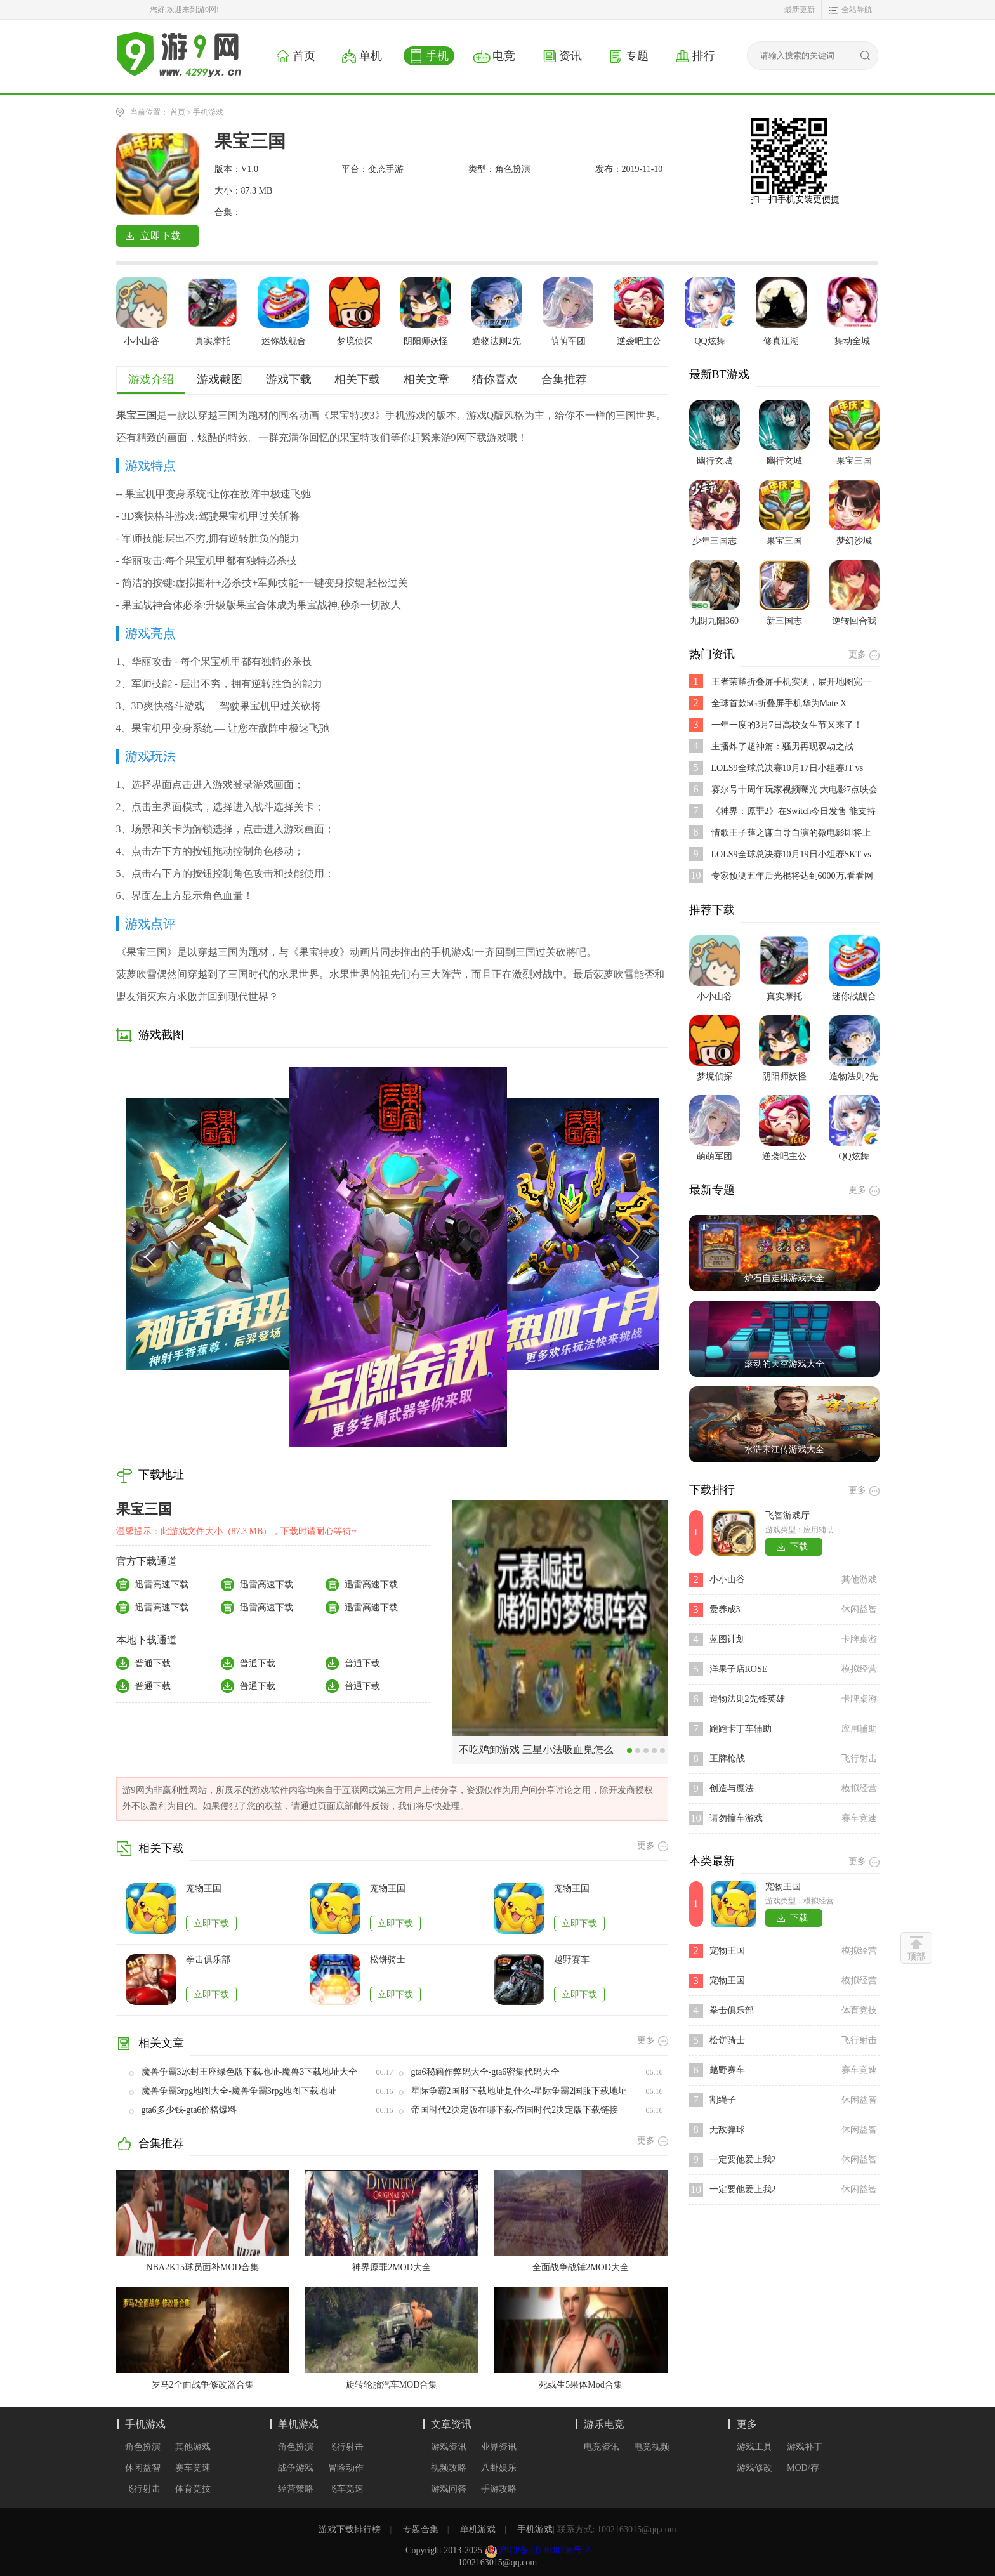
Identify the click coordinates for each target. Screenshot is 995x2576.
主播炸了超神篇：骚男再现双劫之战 (782, 746)
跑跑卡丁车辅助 (740, 1728)
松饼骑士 (387, 1959)
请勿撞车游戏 (736, 1818)
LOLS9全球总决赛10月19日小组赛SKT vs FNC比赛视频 (791, 855)
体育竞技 (193, 2489)
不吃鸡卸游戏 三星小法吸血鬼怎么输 (536, 1754)
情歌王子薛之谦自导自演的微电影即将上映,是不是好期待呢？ (791, 833)
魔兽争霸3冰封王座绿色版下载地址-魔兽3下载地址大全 (250, 2072)
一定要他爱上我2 (742, 2159)
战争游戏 (295, 2468)
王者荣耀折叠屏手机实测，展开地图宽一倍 (791, 682)
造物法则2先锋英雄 (747, 1699)
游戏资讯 (448, 2447)
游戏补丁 (804, 2447)
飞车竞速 (346, 2489)
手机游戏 (208, 112)
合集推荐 (564, 379)
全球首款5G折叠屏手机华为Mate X (779, 703)
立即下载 (211, 1923)
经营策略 (295, 2489)
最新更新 (799, 9)
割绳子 (722, 2100)
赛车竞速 (193, 2468)
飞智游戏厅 (787, 1515)
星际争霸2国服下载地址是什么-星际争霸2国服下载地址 (519, 2091)
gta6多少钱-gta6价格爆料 (189, 2110)
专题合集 (420, 2529)
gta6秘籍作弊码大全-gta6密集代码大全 (485, 2072)
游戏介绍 (151, 379)
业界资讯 (499, 2447)
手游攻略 (499, 2489)
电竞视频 (651, 2447)
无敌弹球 (727, 2129)
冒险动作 (346, 2468)
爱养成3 (725, 1609)
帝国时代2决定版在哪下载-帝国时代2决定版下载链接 (515, 2110)
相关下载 (357, 379)
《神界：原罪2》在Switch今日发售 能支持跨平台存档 (793, 811)
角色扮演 (143, 2447)
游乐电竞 (604, 2424)
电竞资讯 (601, 2447)
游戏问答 (448, 2489)
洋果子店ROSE (738, 1669)
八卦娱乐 (499, 2468)
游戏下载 (289, 379)
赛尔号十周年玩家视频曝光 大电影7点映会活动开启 (794, 790)
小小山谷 (727, 1579)
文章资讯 (451, 2424)
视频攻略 (448, 2468)
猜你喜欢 (495, 379)
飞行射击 (143, 2489)
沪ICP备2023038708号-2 (544, 2550)
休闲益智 (143, 2468)
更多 (747, 2424)
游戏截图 (219, 379)
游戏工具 (754, 2447)
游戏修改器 (754, 2468)
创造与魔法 (731, 1788)
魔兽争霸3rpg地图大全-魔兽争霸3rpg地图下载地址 (239, 2091)
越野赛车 (572, 1959)
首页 (177, 112)
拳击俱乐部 (208, 1959)
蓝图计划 (727, 1639)
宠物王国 (203, 1888)
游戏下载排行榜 (350, 2529)
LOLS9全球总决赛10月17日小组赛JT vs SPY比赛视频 (787, 768)
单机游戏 (298, 2424)
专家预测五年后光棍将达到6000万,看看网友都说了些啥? (792, 876)
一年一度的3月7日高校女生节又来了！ (786, 725)
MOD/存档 (803, 2468)
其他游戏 (193, 2447)
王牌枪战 (727, 1758)
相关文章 (426, 379)
